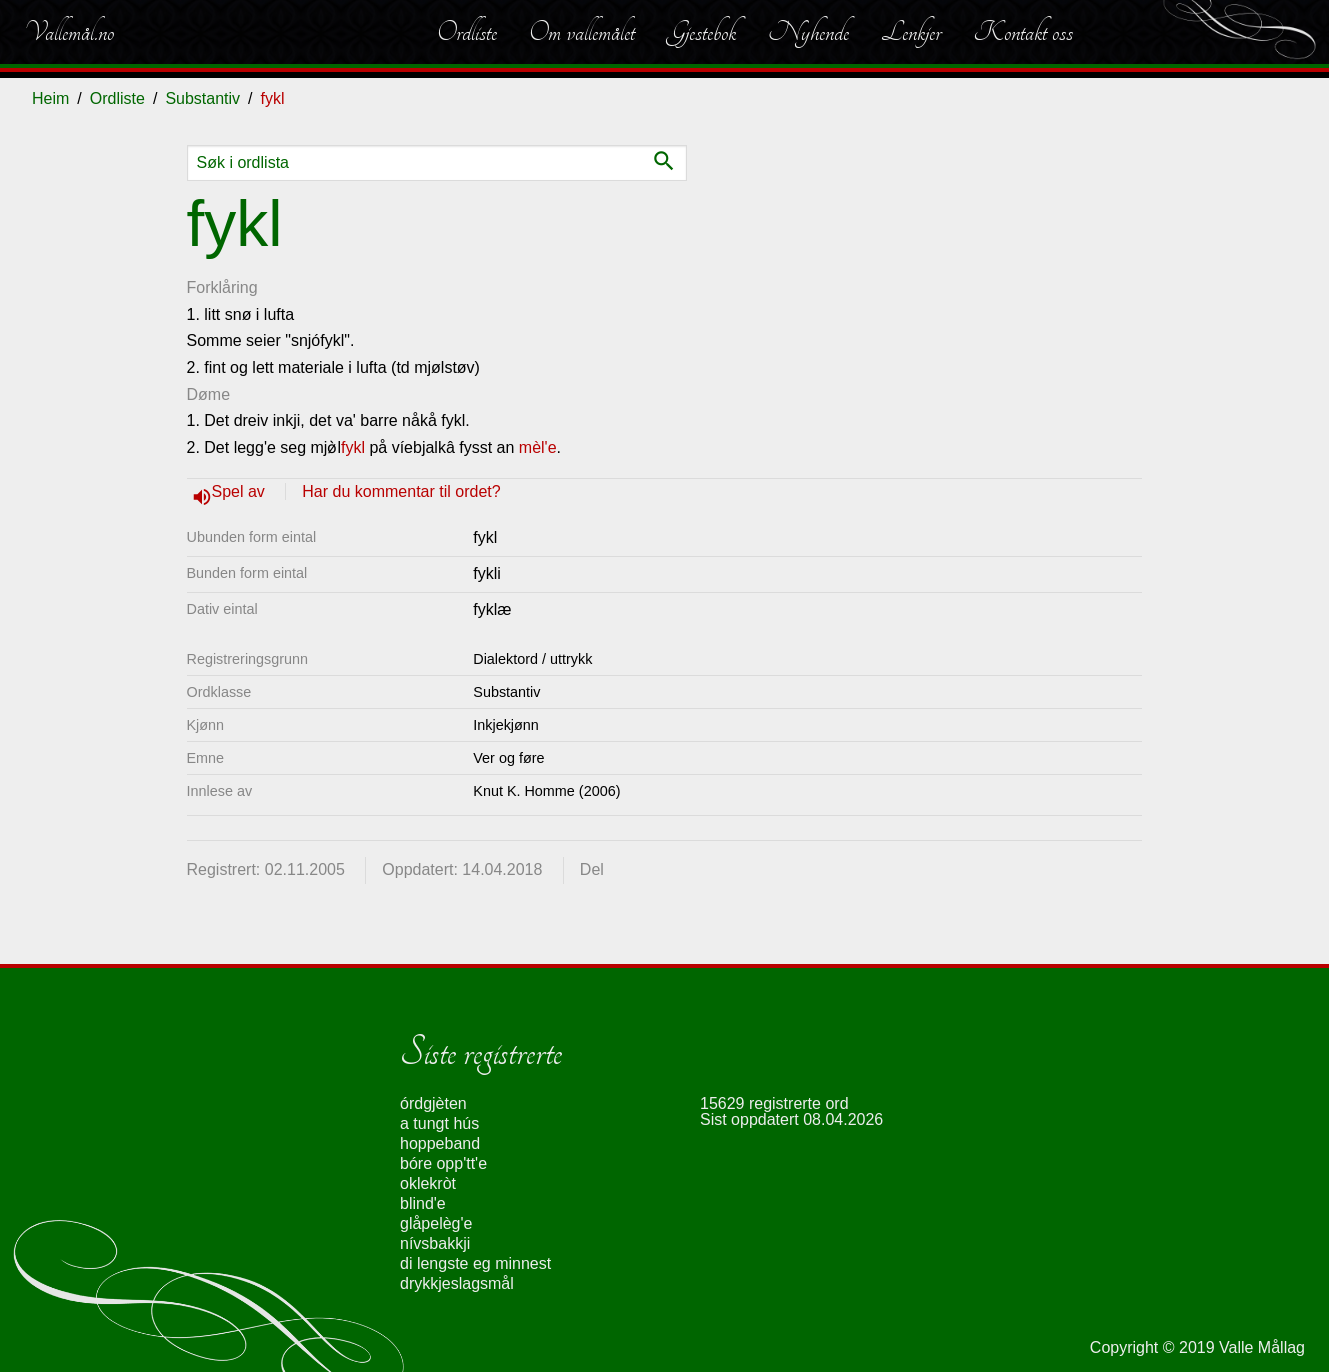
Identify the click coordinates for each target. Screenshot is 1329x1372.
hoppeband (440, 1143)
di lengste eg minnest (475, 1263)
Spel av (241, 491)
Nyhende (808, 32)
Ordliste (467, 32)
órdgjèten (433, 1103)
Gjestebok (701, 32)
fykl (353, 447)
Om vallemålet (582, 32)
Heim (50, 98)
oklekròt (428, 1183)
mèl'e (538, 447)
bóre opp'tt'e (443, 1163)
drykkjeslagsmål (457, 1283)
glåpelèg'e (436, 1223)
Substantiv (202, 98)
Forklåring (222, 287)
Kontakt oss (1023, 32)
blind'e (423, 1203)
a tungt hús (439, 1123)
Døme (209, 394)
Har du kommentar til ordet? (401, 491)
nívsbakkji (435, 1243)
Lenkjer (911, 32)
